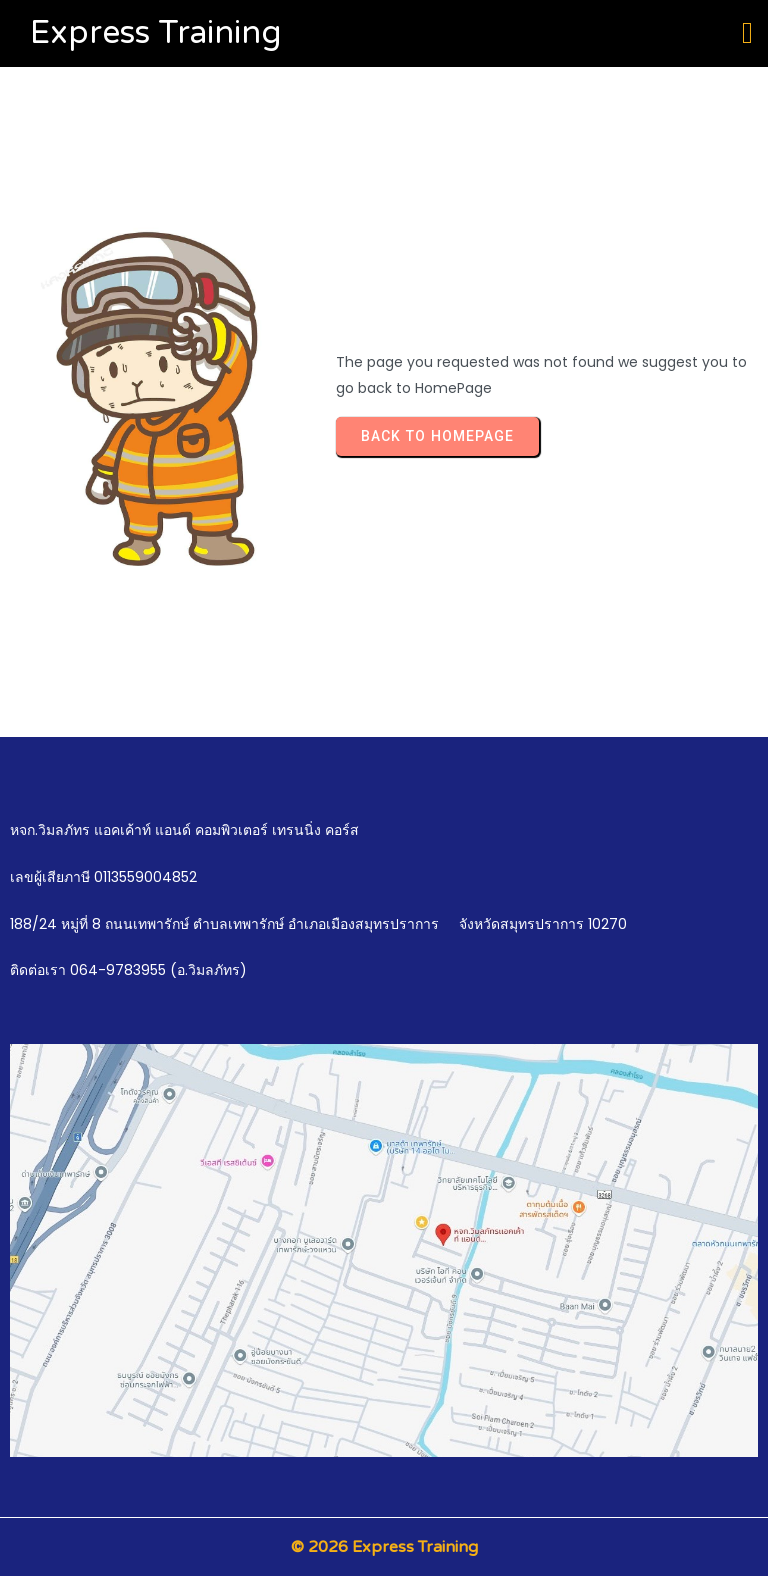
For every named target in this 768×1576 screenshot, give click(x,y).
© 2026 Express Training (384, 1547)
